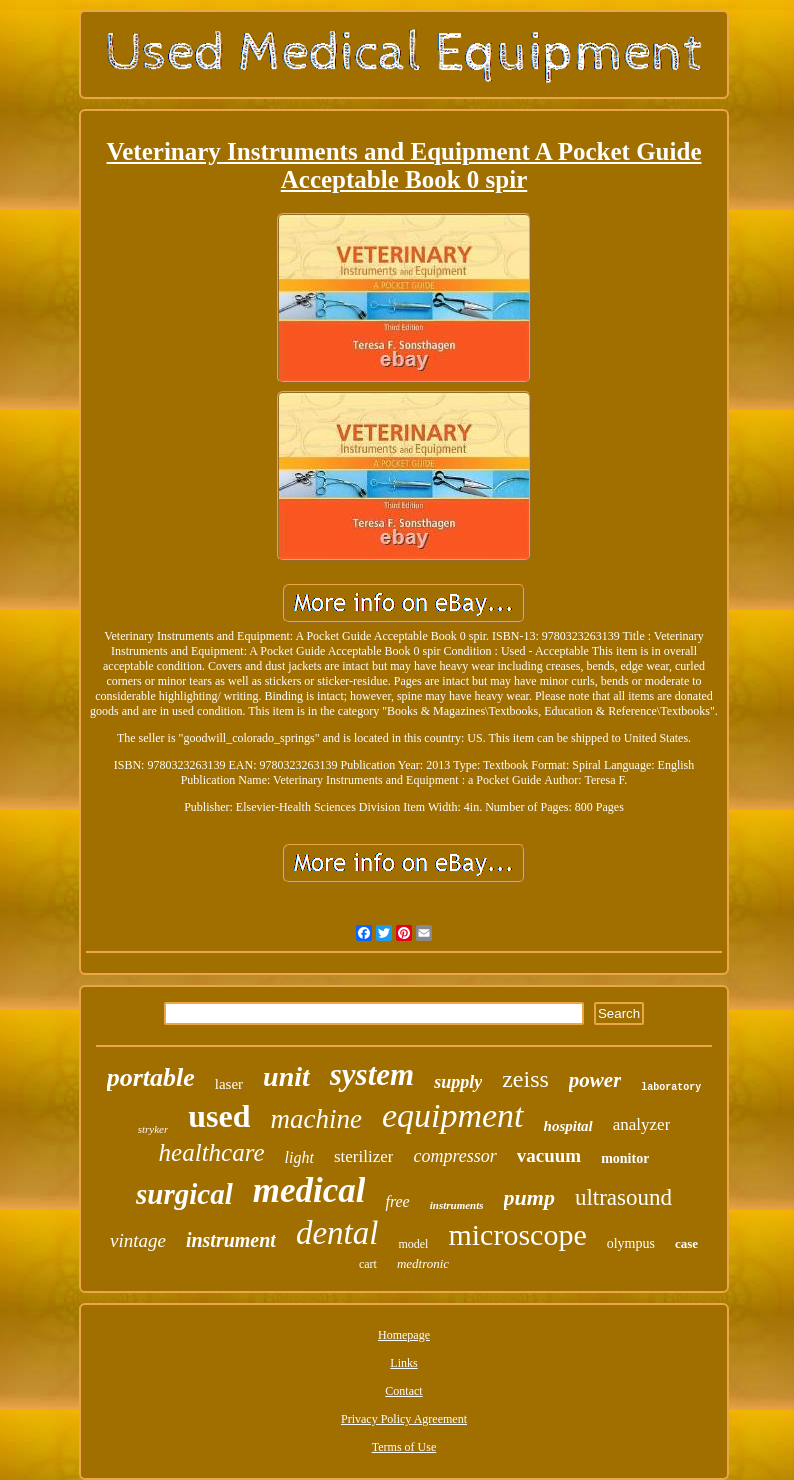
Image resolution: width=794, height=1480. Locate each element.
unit (286, 1076)
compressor (454, 1156)
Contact (403, 1391)
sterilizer (363, 1156)
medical (309, 1190)
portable (151, 1077)
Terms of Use (404, 1447)
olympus (631, 1243)
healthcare (212, 1152)
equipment (453, 1115)
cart (368, 1264)
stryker (153, 1129)
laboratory (671, 1087)
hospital (568, 1126)
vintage (138, 1240)
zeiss (525, 1079)
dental (337, 1233)
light (299, 1157)
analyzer (642, 1124)
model (413, 1244)
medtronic (423, 1263)
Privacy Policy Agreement (404, 1419)
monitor (625, 1158)
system (372, 1074)
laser (229, 1084)
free (397, 1201)
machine (315, 1119)
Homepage (404, 1335)
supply (458, 1082)
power (595, 1080)
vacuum (549, 1155)
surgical (184, 1194)
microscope (517, 1234)
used (219, 1116)
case (686, 1243)
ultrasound (623, 1197)
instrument (231, 1240)
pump (529, 1197)
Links (403, 1363)
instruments (457, 1205)
